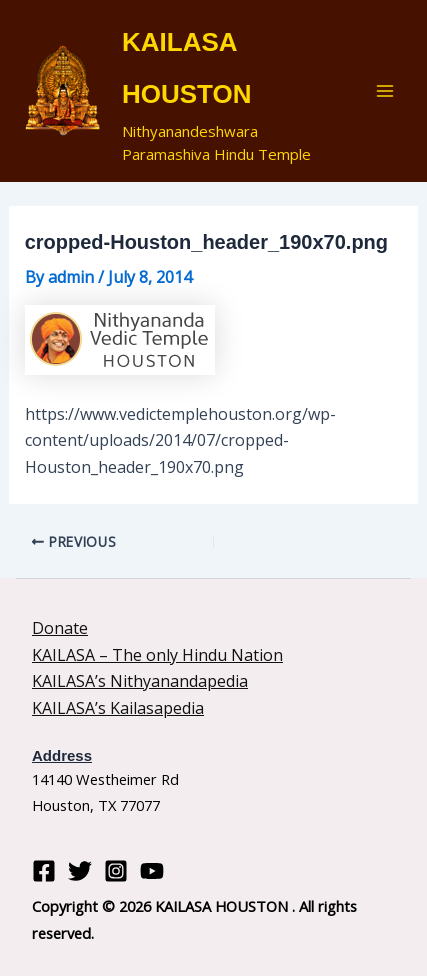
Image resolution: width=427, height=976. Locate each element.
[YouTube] (152, 871)
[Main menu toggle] (385, 91)
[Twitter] (80, 871)
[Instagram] (116, 871)
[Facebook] (44, 871)
